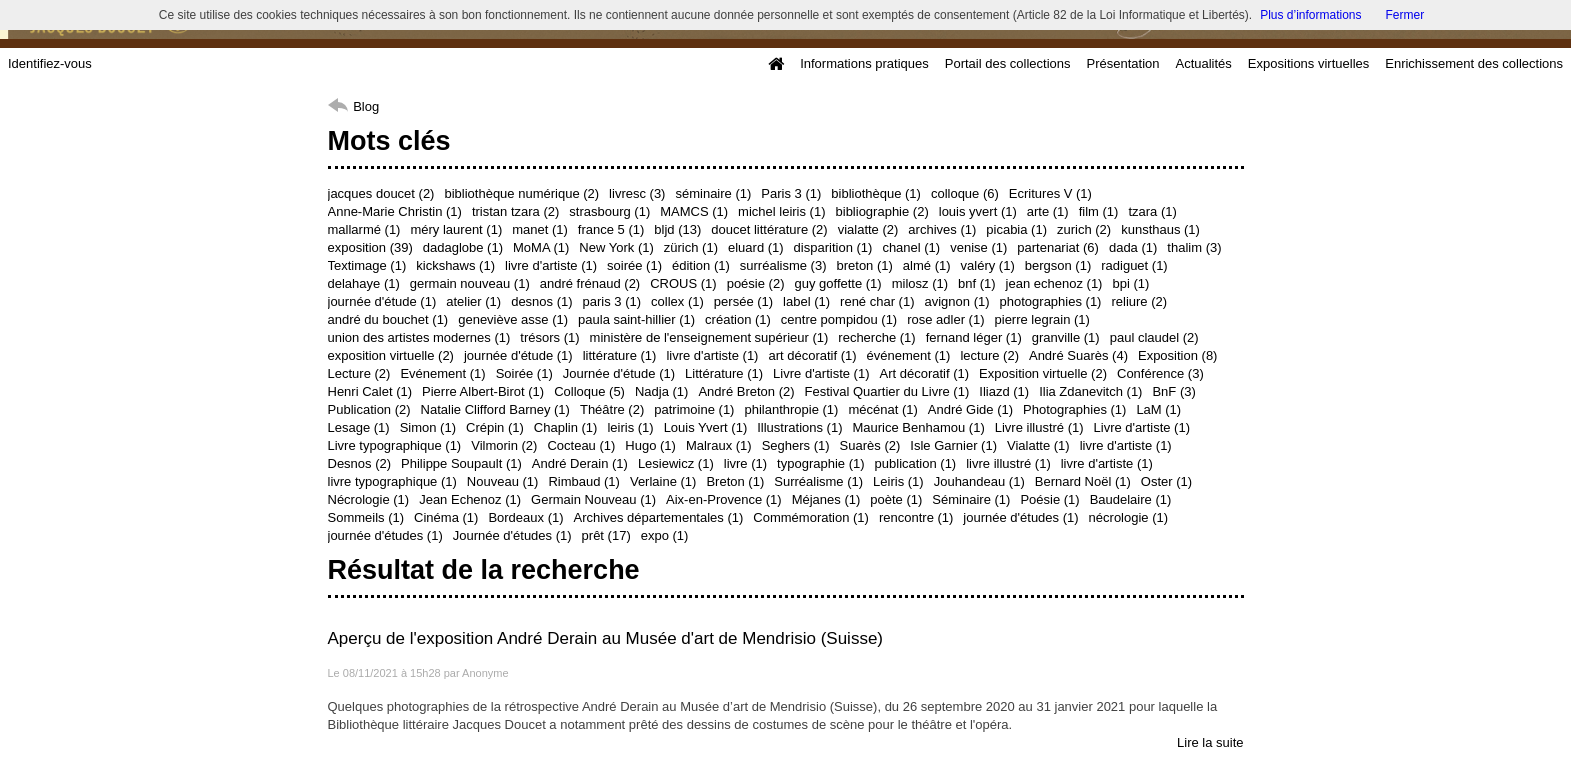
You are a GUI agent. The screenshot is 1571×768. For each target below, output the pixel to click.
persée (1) (743, 301)
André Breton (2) (746, 391)
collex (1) (677, 301)
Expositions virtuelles (1308, 63)
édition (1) (701, 265)
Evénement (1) (442, 373)
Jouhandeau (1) (979, 481)
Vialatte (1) (1038, 445)
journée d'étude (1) (382, 301)
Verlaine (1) (663, 481)
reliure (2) (1139, 301)
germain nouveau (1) (470, 283)
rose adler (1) (945, 319)
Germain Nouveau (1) (593, 499)
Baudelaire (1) (1131, 499)
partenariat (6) (1058, 247)
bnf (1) (977, 283)
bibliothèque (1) (876, 193)
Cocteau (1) (581, 445)
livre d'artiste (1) (551, 265)
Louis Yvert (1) (706, 427)
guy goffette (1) (837, 283)
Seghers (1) (796, 445)
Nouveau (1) (503, 481)
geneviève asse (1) (513, 319)
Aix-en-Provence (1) (724, 499)
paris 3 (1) (612, 301)
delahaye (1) (364, 283)
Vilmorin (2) (504, 445)
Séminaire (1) (971, 499)
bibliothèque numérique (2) (521, 193)
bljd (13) (677, 229)
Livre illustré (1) (1039, 427)
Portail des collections (1008, 63)
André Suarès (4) (1078, 355)
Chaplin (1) (566, 427)
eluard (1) (756, 247)
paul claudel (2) (1154, 337)
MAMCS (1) (694, 211)
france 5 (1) (611, 229)
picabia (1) (1016, 229)
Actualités (1203, 63)
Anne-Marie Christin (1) (395, 211)
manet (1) (540, 229)
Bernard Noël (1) (1083, 481)
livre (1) (745, 463)
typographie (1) (820, 463)
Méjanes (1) (826, 499)
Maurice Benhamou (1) (918, 427)
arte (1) (1048, 211)
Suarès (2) (870, 445)
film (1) (1099, 211)
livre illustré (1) (1008, 463)
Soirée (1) (524, 373)
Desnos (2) (360, 463)
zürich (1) (691, 247)
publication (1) (916, 463)
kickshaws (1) (455, 265)
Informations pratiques (864, 63)
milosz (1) (920, 283)
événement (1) (909, 355)
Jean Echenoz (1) (470, 499)
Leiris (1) (898, 481)
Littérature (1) (724, 373)
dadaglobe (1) (463, 247)
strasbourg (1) (609, 211)
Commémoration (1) (811, 517)
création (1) (738, 319)
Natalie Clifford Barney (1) (495, 409)
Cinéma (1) (446, 517)
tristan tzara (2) (515, 211)
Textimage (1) (367, 265)
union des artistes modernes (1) (419, 337)
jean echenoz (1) (1054, 283)
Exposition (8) (1177, 355)
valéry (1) (988, 265)
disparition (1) (833, 247)
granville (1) (1066, 337)
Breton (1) (735, 481)
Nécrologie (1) (369, 499)
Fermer (1405, 15)
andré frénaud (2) (590, 283)
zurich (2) (1084, 229)
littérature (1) (620, 355)
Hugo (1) (650, 445)
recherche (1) (876, 337)
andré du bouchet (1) (388, 319)
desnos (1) (541, 301)
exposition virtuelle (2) (391, 355)
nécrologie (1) (1129, 517)
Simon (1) (428, 427)
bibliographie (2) (882, 211)
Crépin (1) (495, 427)
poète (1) (896, 499)
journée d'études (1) (1020, 517)
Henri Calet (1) (370, 391)
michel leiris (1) (781, 211)
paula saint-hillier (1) (636, 319)
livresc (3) (637, 193)
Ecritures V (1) (1050, 193)
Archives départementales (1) (659, 517)
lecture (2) (989, 355)
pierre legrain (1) (1042, 319)
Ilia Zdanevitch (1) (1090, 391)
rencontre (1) (916, 517)
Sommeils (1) (366, 517)
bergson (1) (1058, 265)
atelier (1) (473, 301)
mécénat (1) (882, 409)
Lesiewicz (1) (676, 463)
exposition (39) (370, 247)
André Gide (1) (970, 409)
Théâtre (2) (612, 409)
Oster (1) (1166, 481)
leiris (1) (630, 427)
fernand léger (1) (974, 337)
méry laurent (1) (456, 229)
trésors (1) (549, 337)
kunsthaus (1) (1160, 229)
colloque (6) (965, 193)
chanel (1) (911, 247)
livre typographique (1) (392, 481)
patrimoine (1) (694, 409)
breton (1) (864, 265)
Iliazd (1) (1004, 391)
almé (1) (927, 265)
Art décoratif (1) (925, 373)
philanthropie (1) (791, 409)
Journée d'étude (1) (619, 373)
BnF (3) (1173, 391)
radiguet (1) (1134, 265)
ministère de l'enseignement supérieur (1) (709, 337)
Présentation (1122, 63)
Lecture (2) (359, 373)
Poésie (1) (1049, 499)
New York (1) (616, 247)
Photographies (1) (1074, 409)
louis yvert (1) (978, 211)
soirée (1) (634, 265)
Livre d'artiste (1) (821, 373)
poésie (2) (756, 283)
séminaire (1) (713, 193)
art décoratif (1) (812, 355)
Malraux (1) (719, 445)
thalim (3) (1194, 247)
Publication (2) (369, 409)
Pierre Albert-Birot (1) (483, 391)
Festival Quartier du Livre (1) (887, 391)
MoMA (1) (541, 247)
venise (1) (978, 247)
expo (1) (665, 535)
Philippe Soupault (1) (461, 463)
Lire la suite (1210, 742)
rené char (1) (877, 301)
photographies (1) (1051, 301)
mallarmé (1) (364, 229)
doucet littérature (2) (769, 229)
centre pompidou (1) (839, 319)
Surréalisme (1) (818, 481)
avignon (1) (957, 301)
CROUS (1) (683, 283)
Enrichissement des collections (1474, 63)
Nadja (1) (661, 391)
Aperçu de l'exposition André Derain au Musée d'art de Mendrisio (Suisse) (606, 638)
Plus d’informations (1310, 15)
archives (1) (942, 229)
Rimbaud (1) (584, 481)
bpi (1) (1130, 283)
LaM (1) (1158, 409)
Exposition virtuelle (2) (1043, 373)
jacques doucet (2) (381, 193)
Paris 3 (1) (791, 193)
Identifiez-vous (50, 63)
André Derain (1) (580, 463)
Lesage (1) (359, 427)
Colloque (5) (589, 391)
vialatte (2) (868, 229)
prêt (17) (606, 535)
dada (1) (1133, 247)
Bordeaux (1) (525, 517)
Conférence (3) (1160, 373)
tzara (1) (1152, 211)
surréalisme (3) (783, 265)
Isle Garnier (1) (953, 445)
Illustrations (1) (799, 427)
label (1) (806, 301)
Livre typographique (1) (395, 445)
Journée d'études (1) (512, 535)
